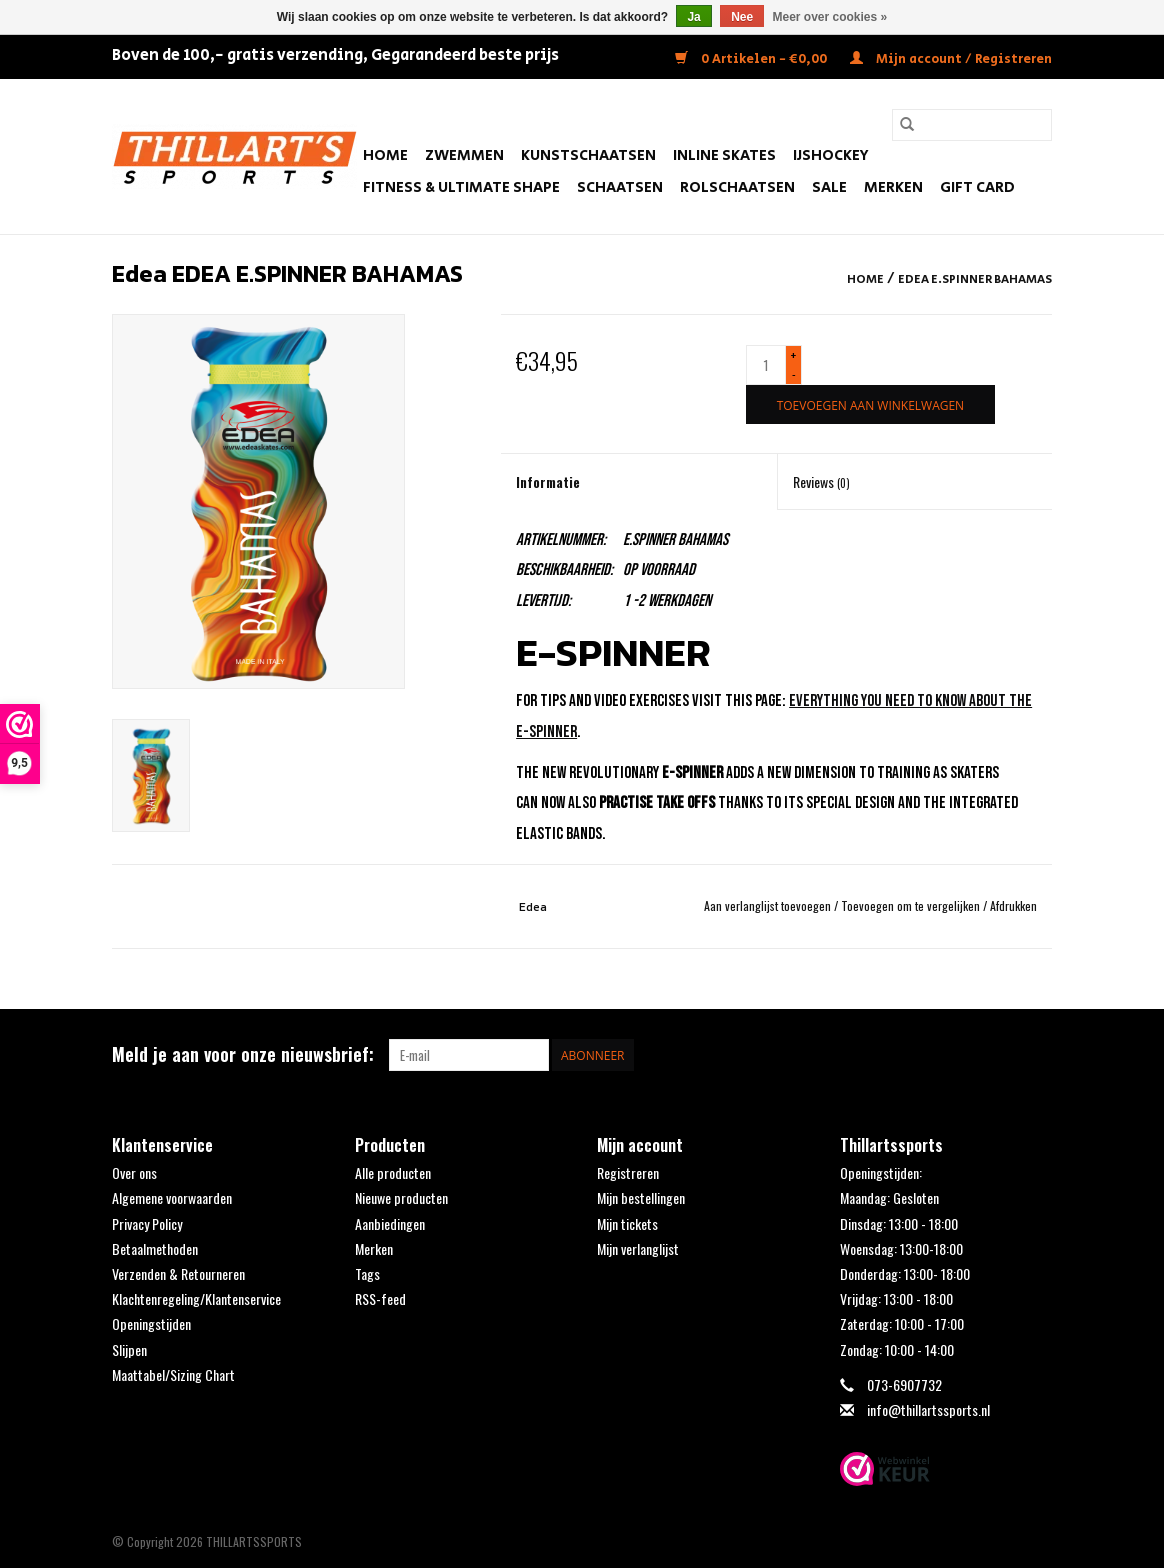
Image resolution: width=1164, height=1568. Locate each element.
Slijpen (129, 1349)
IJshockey (831, 155)
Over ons (134, 1172)
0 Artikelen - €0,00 (752, 59)
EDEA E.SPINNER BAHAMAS (975, 279)
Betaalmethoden (155, 1248)
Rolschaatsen (737, 187)
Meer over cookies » (830, 17)
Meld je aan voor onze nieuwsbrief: (243, 1054)
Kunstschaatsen (588, 155)
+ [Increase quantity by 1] (793, 355)
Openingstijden (151, 1323)
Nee (742, 17)
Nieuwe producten (401, 1197)
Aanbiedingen (390, 1223)
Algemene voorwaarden (172, 1197)
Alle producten (393, 1172)
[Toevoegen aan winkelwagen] (870, 404)
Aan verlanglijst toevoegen (769, 905)
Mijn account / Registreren (951, 59)
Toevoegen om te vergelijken (912, 905)
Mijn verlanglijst (638, 1248)
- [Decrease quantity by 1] (794, 373)
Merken (893, 187)
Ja (693, 17)
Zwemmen (464, 155)
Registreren (628, 1172)
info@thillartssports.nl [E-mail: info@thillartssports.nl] (928, 1409)
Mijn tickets (627, 1223)
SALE (829, 187)
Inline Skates (724, 155)
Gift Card (977, 187)
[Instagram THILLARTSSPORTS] (1036, 1055)
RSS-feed (380, 1298)
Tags (367, 1273)
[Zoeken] (972, 125)
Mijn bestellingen (641, 1197)
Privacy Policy (147, 1223)
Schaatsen (620, 187)
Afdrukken (1013, 905)
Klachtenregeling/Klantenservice (196, 1298)
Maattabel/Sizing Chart (173, 1374)
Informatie (548, 481)
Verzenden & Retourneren (178, 1273)
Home (385, 155)
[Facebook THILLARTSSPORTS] (1001, 1055)
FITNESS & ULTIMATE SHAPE (461, 187)
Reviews (821, 481)
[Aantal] (766, 365)
